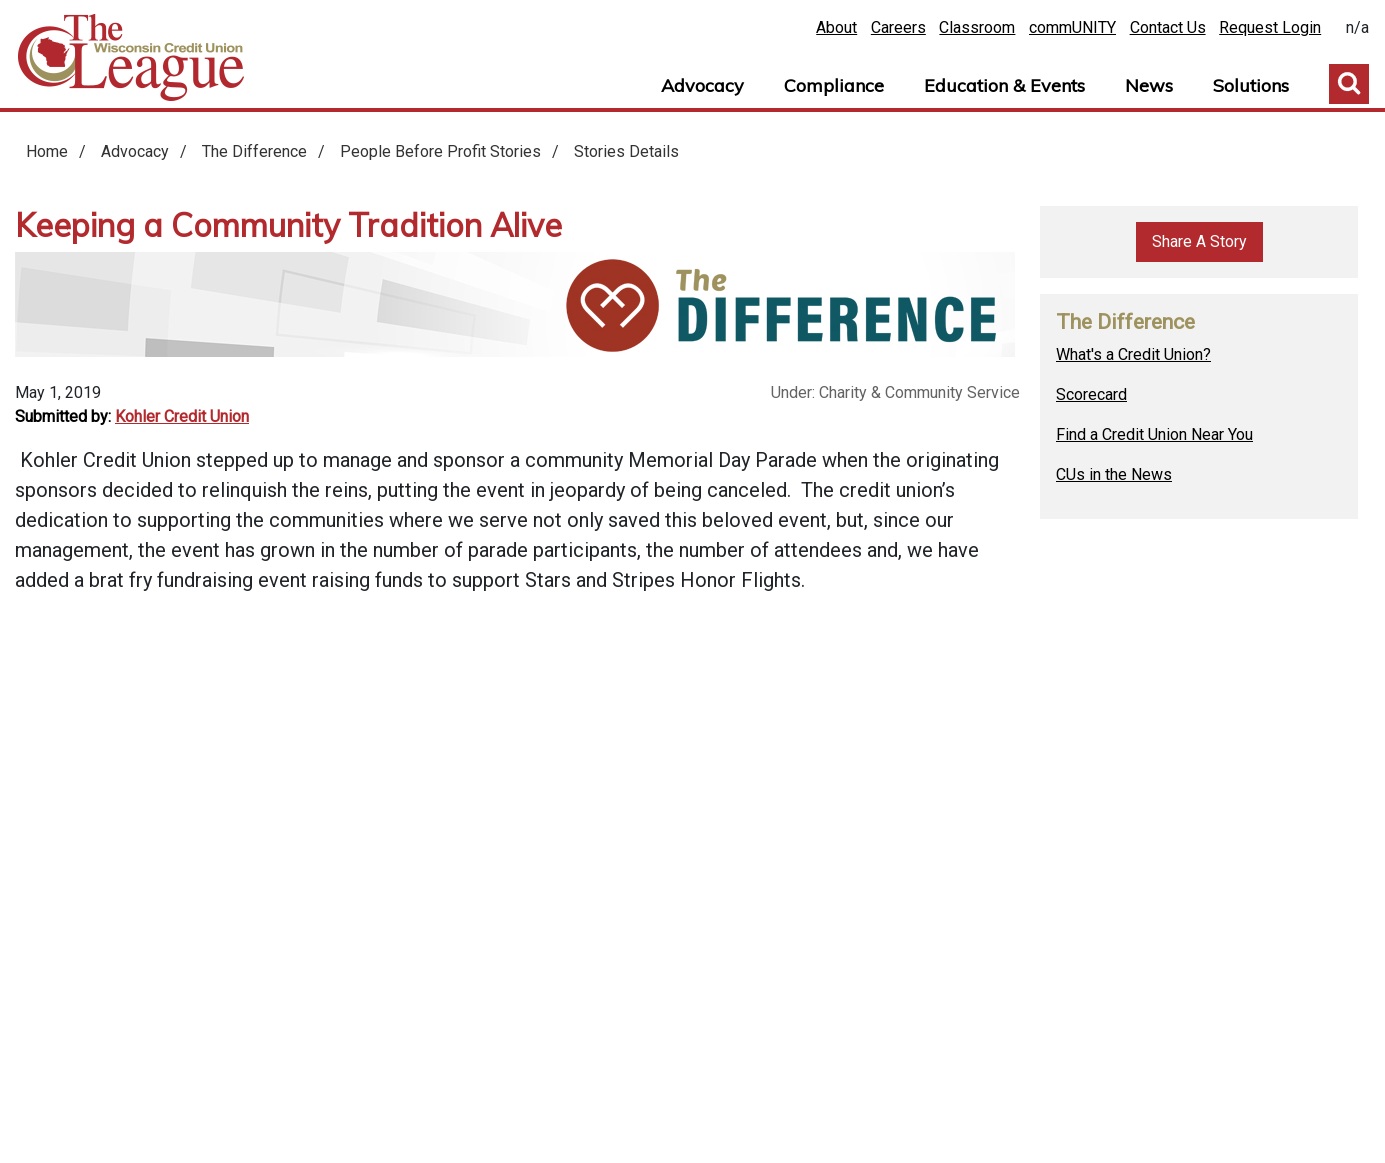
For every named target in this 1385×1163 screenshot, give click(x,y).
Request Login (1270, 27)
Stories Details (626, 151)
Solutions (1251, 85)
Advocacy (702, 85)
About (836, 27)
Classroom (977, 27)
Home (131, 58)
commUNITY (1072, 27)
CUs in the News (1114, 474)
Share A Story (1199, 241)
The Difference (254, 151)
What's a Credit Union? (1133, 354)
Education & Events (1004, 85)
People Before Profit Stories (440, 151)
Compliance (834, 85)
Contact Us (1168, 27)
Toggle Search (1349, 84)
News (1149, 85)
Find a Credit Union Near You (1154, 434)
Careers (898, 27)
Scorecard (1091, 394)
